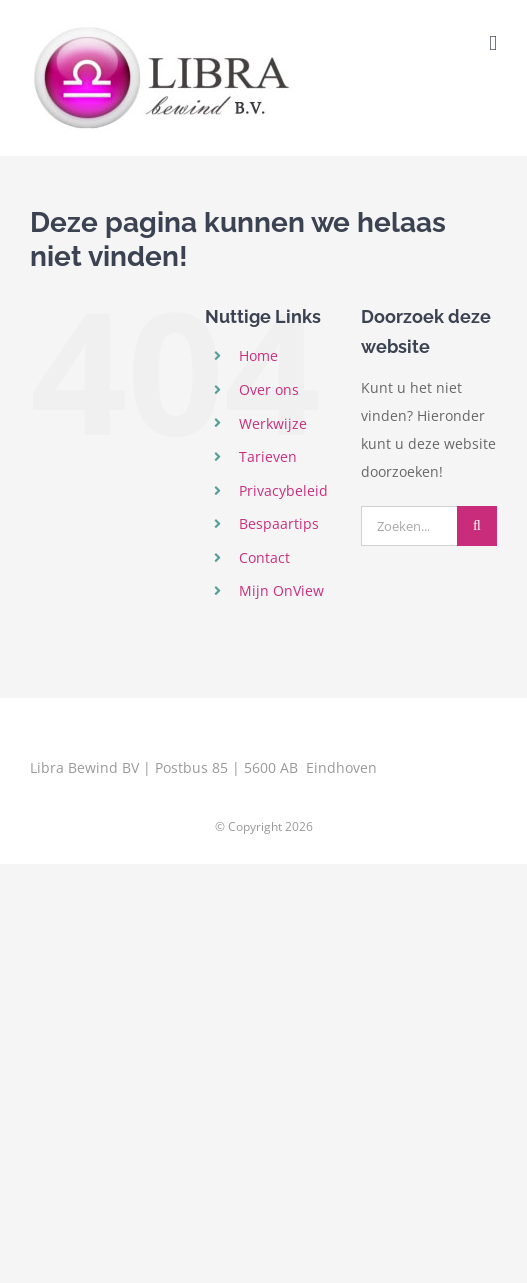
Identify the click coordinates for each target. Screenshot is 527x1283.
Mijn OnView (281, 590)
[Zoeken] (477, 526)
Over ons (269, 389)
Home (258, 355)
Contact (264, 557)
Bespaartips (279, 523)
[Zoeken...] (409, 526)
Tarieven (268, 456)
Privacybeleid (283, 490)
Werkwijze (273, 423)
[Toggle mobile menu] (493, 43)
